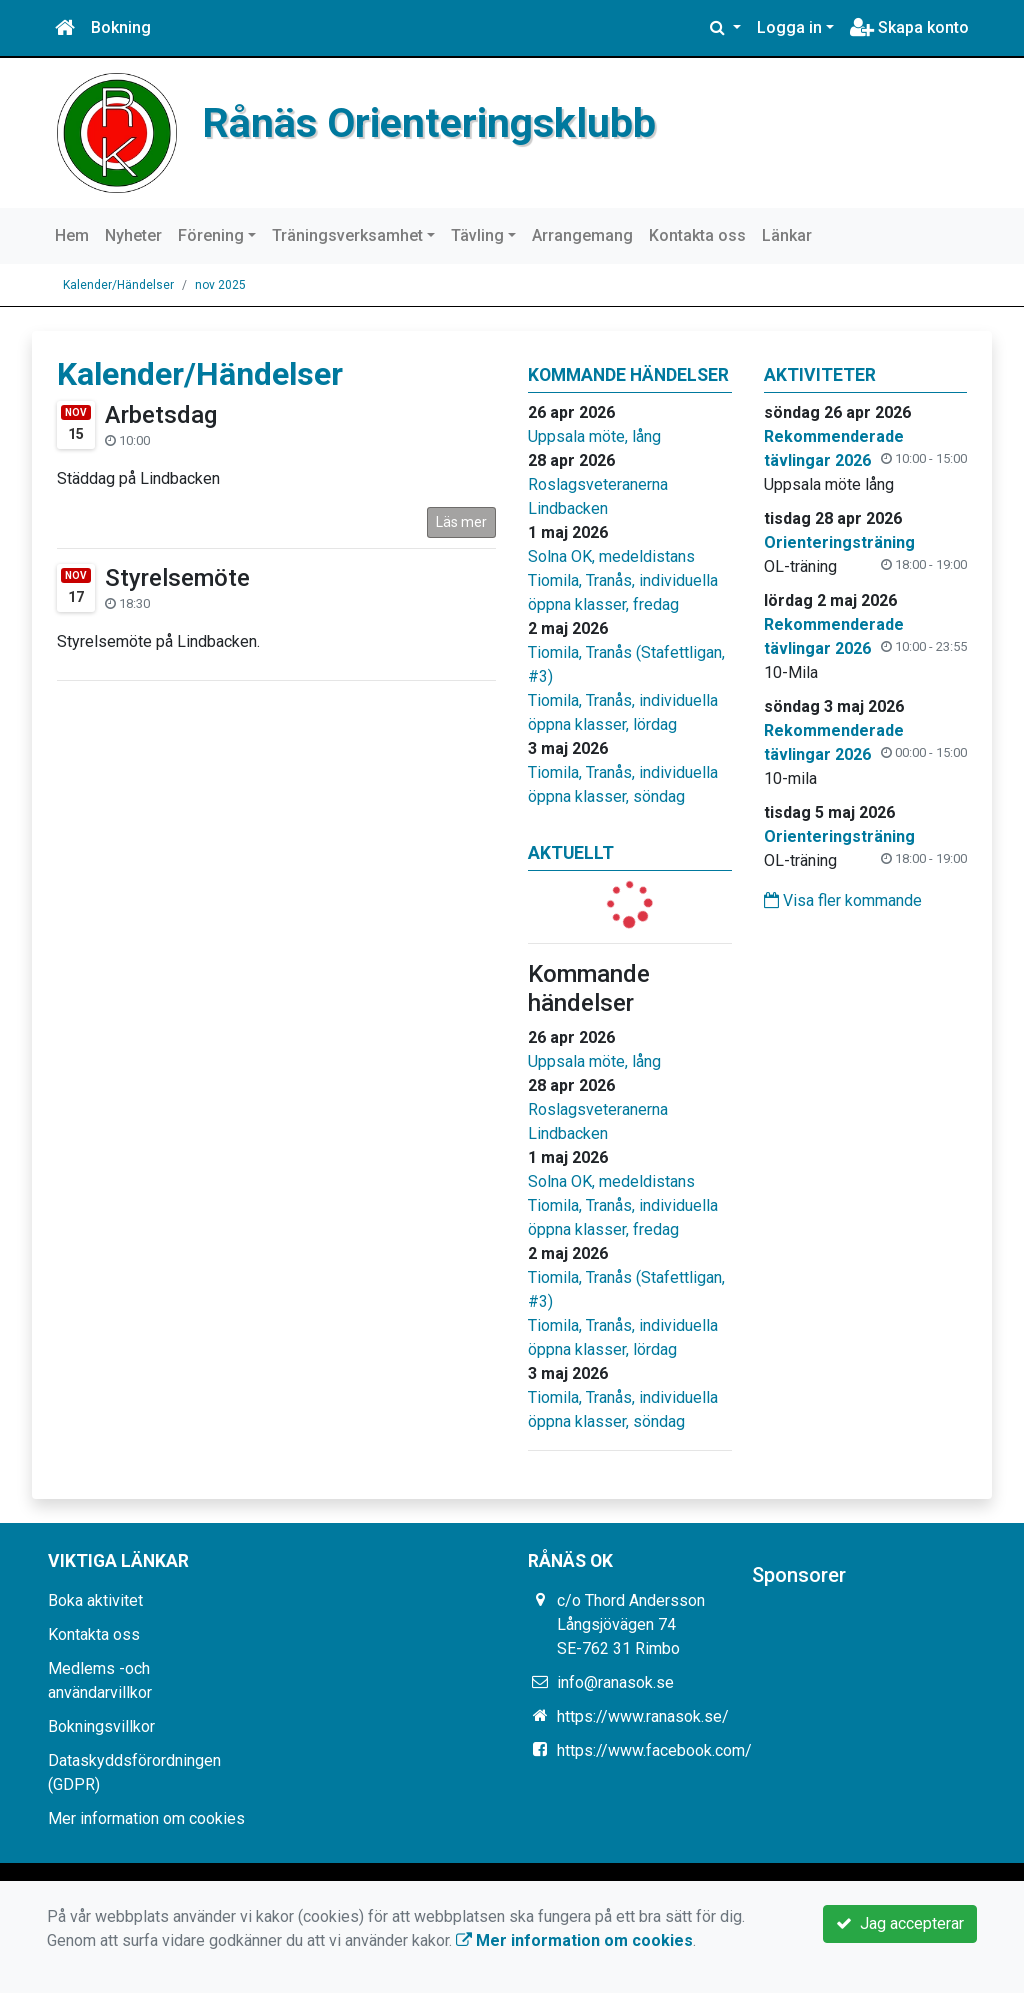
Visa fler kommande (843, 900)
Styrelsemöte (177, 578)
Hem (72, 235)
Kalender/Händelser (118, 285)
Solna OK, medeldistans (611, 556)
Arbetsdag (161, 415)
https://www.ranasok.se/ (643, 1716)
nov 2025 (220, 285)
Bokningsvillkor (101, 1726)
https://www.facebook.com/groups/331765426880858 (750, 1750)
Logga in (789, 27)
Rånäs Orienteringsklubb (429, 123)
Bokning (121, 27)
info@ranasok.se (615, 1682)
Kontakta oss (697, 235)
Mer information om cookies (146, 1818)
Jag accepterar (900, 1923)
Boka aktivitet (95, 1600)
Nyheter (133, 235)
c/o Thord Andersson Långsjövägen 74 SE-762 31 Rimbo (631, 1624)
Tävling (477, 235)
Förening (211, 235)
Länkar (787, 235)
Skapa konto (909, 27)
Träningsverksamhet (347, 235)
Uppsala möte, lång (594, 436)
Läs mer (461, 522)
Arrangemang (582, 235)
